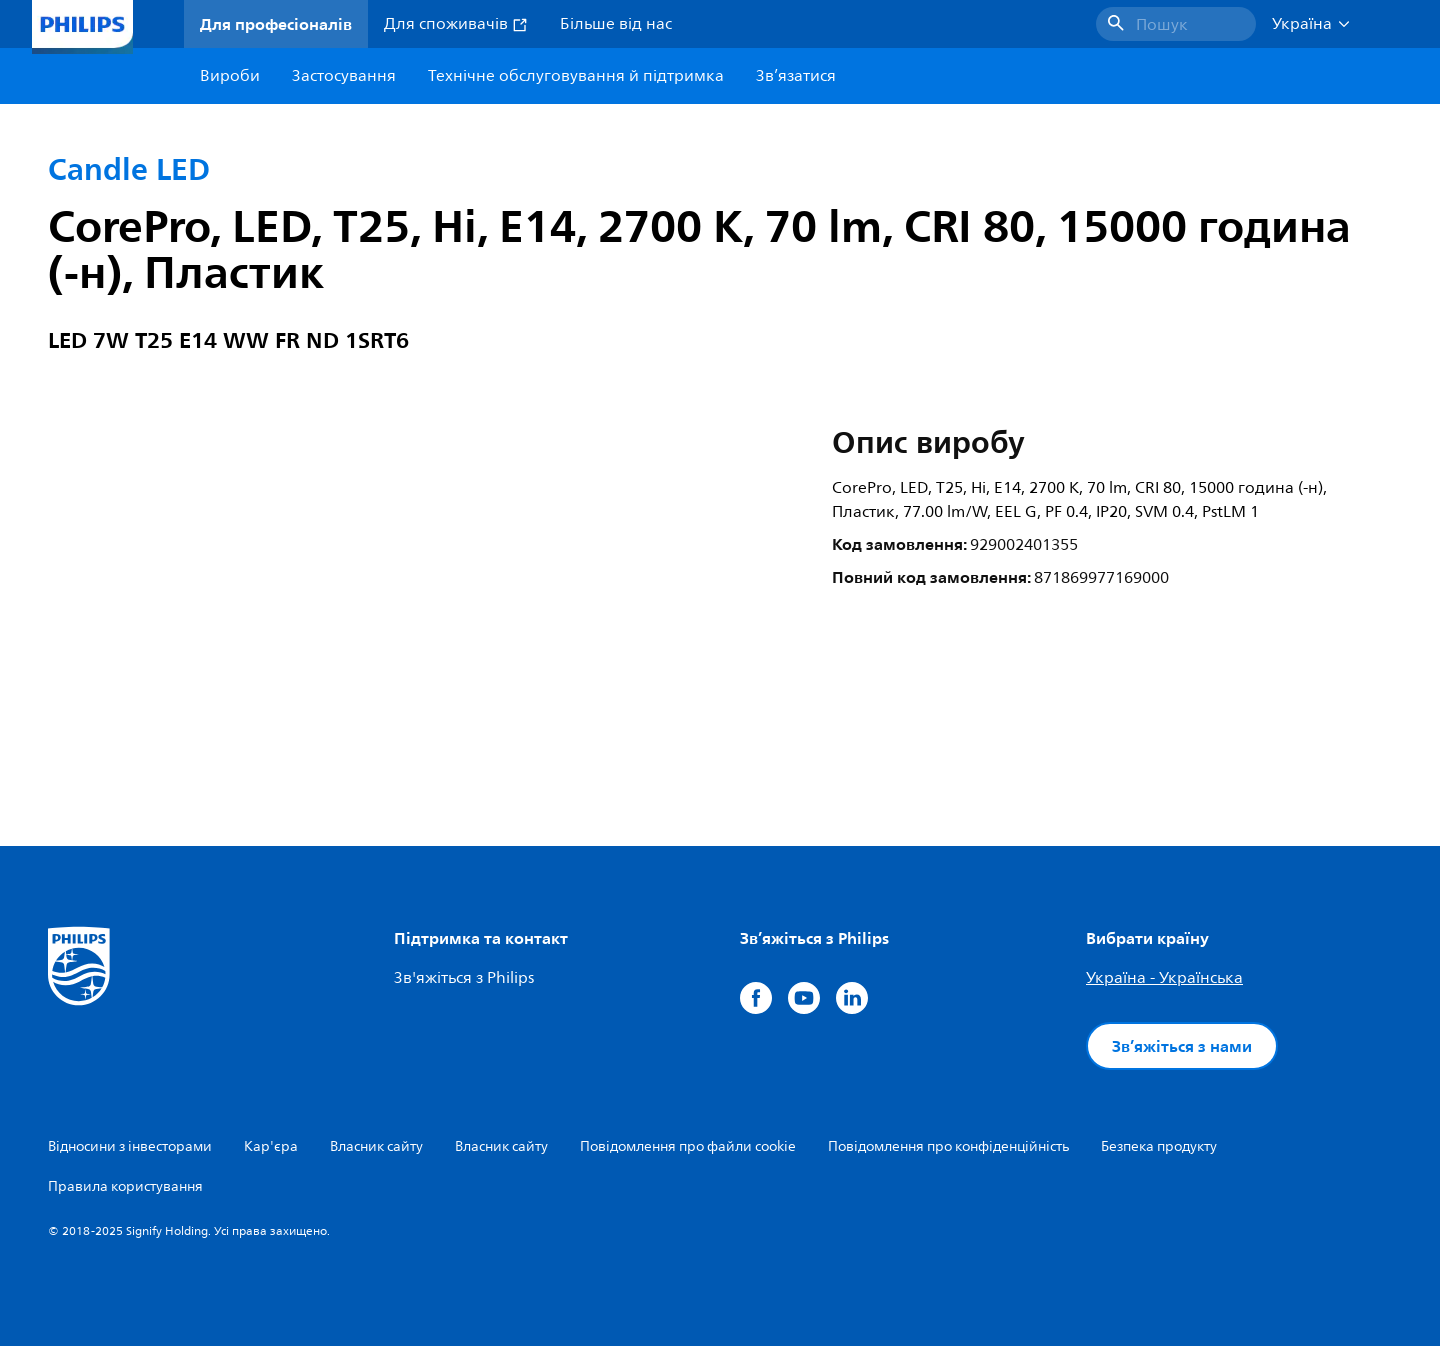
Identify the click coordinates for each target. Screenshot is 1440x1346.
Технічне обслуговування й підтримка (576, 76)
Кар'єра (271, 1146)
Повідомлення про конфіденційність (948, 1146)
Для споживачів (456, 24)
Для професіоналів (276, 24)
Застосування (344, 76)
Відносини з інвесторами (130, 1146)
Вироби (230, 76)
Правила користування (125, 1186)
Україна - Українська (1164, 978)
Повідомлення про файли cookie (688, 1146)
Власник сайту (376, 1146)
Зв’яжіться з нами (1182, 1046)
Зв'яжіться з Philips (464, 978)
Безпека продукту (1159, 1146)
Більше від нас (616, 24)
